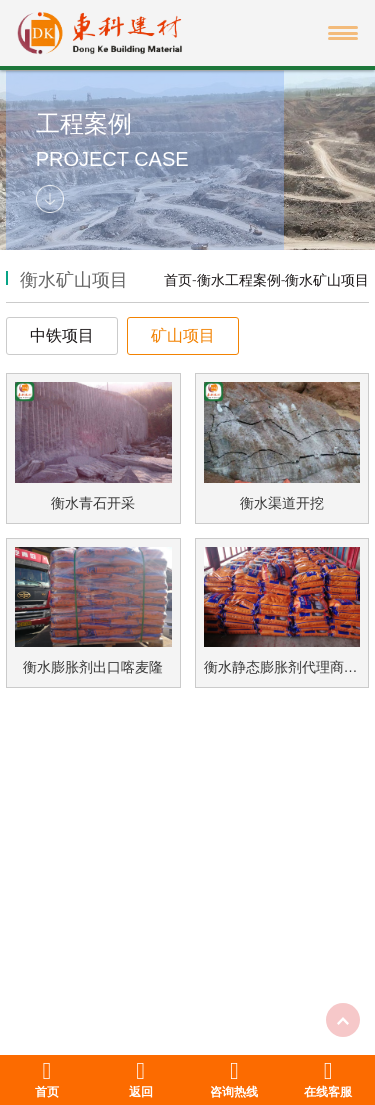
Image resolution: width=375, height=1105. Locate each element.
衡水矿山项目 (327, 280)
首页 (178, 280)
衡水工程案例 (239, 280)
